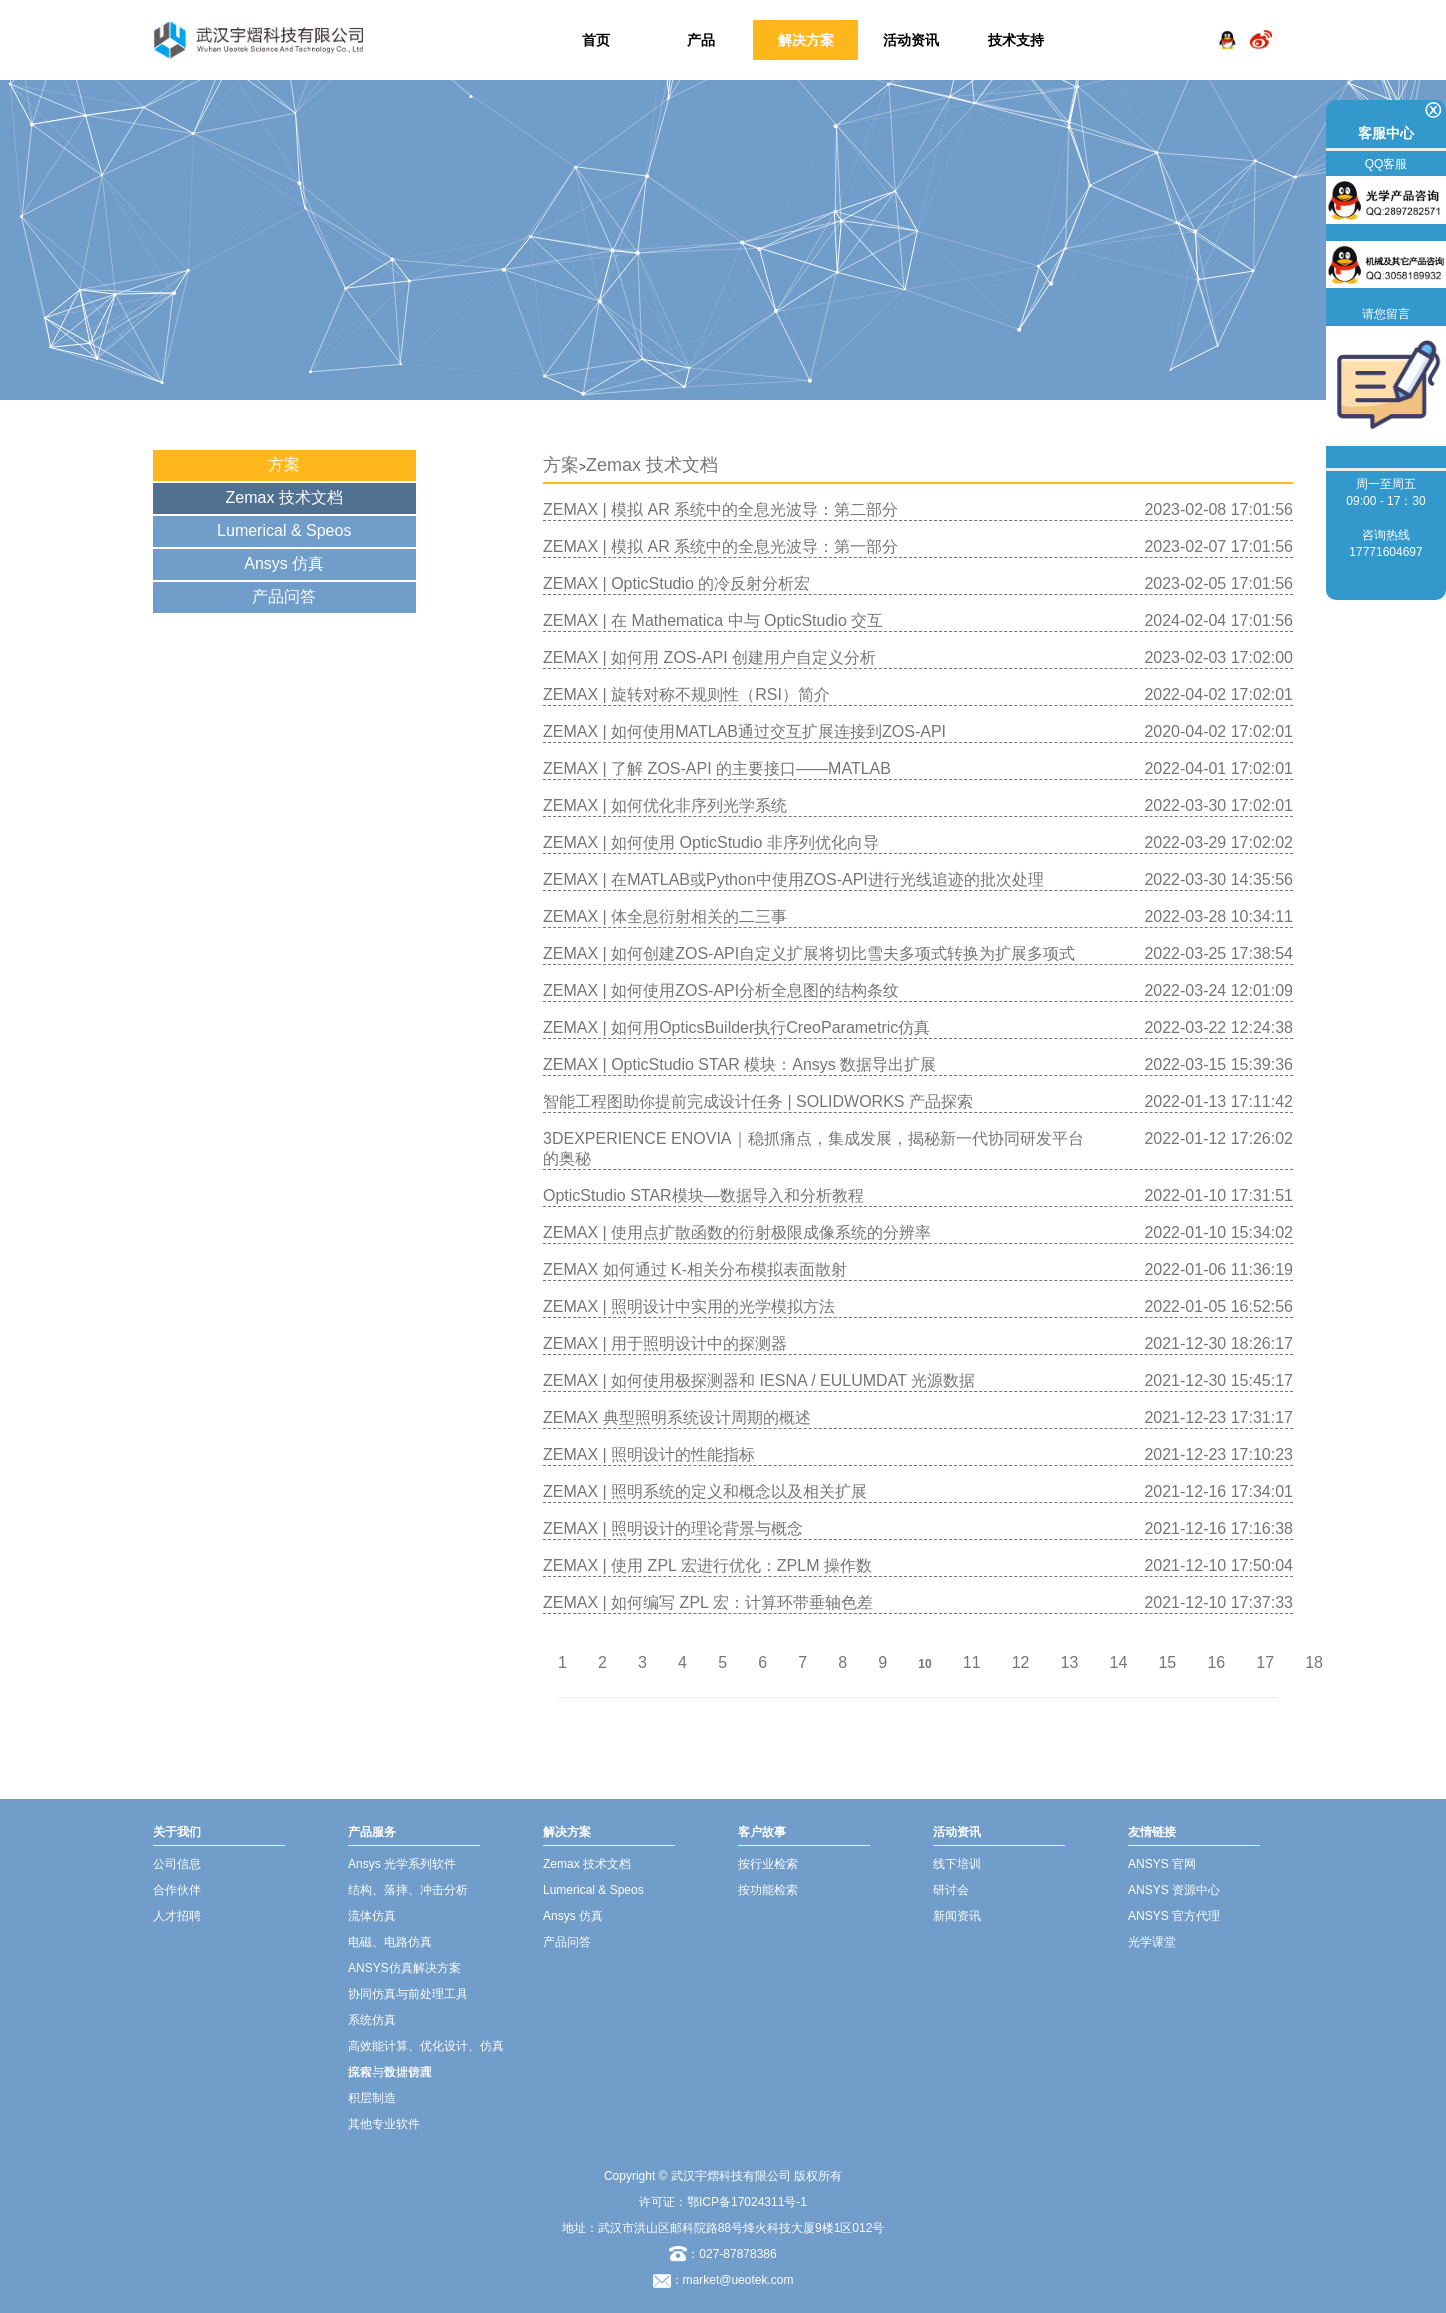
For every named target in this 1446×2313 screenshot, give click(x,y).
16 (1216, 1662)
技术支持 (1016, 40)
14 (1119, 1662)
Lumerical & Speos (284, 530)
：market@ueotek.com (732, 2280)
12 (1021, 1662)
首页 (596, 40)
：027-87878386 (722, 2254)
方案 (284, 464)
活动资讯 (911, 40)
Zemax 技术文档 (284, 497)
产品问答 (284, 596)
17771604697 (1385, 552)
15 (1167, 1662)
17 (1265, 1662)
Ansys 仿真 (284, 563)
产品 (701, 40)
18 (1314, 1662)
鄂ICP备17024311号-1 (747, 2202)
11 (972, 1662)
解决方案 (806, 40)
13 (1070, 1662)
